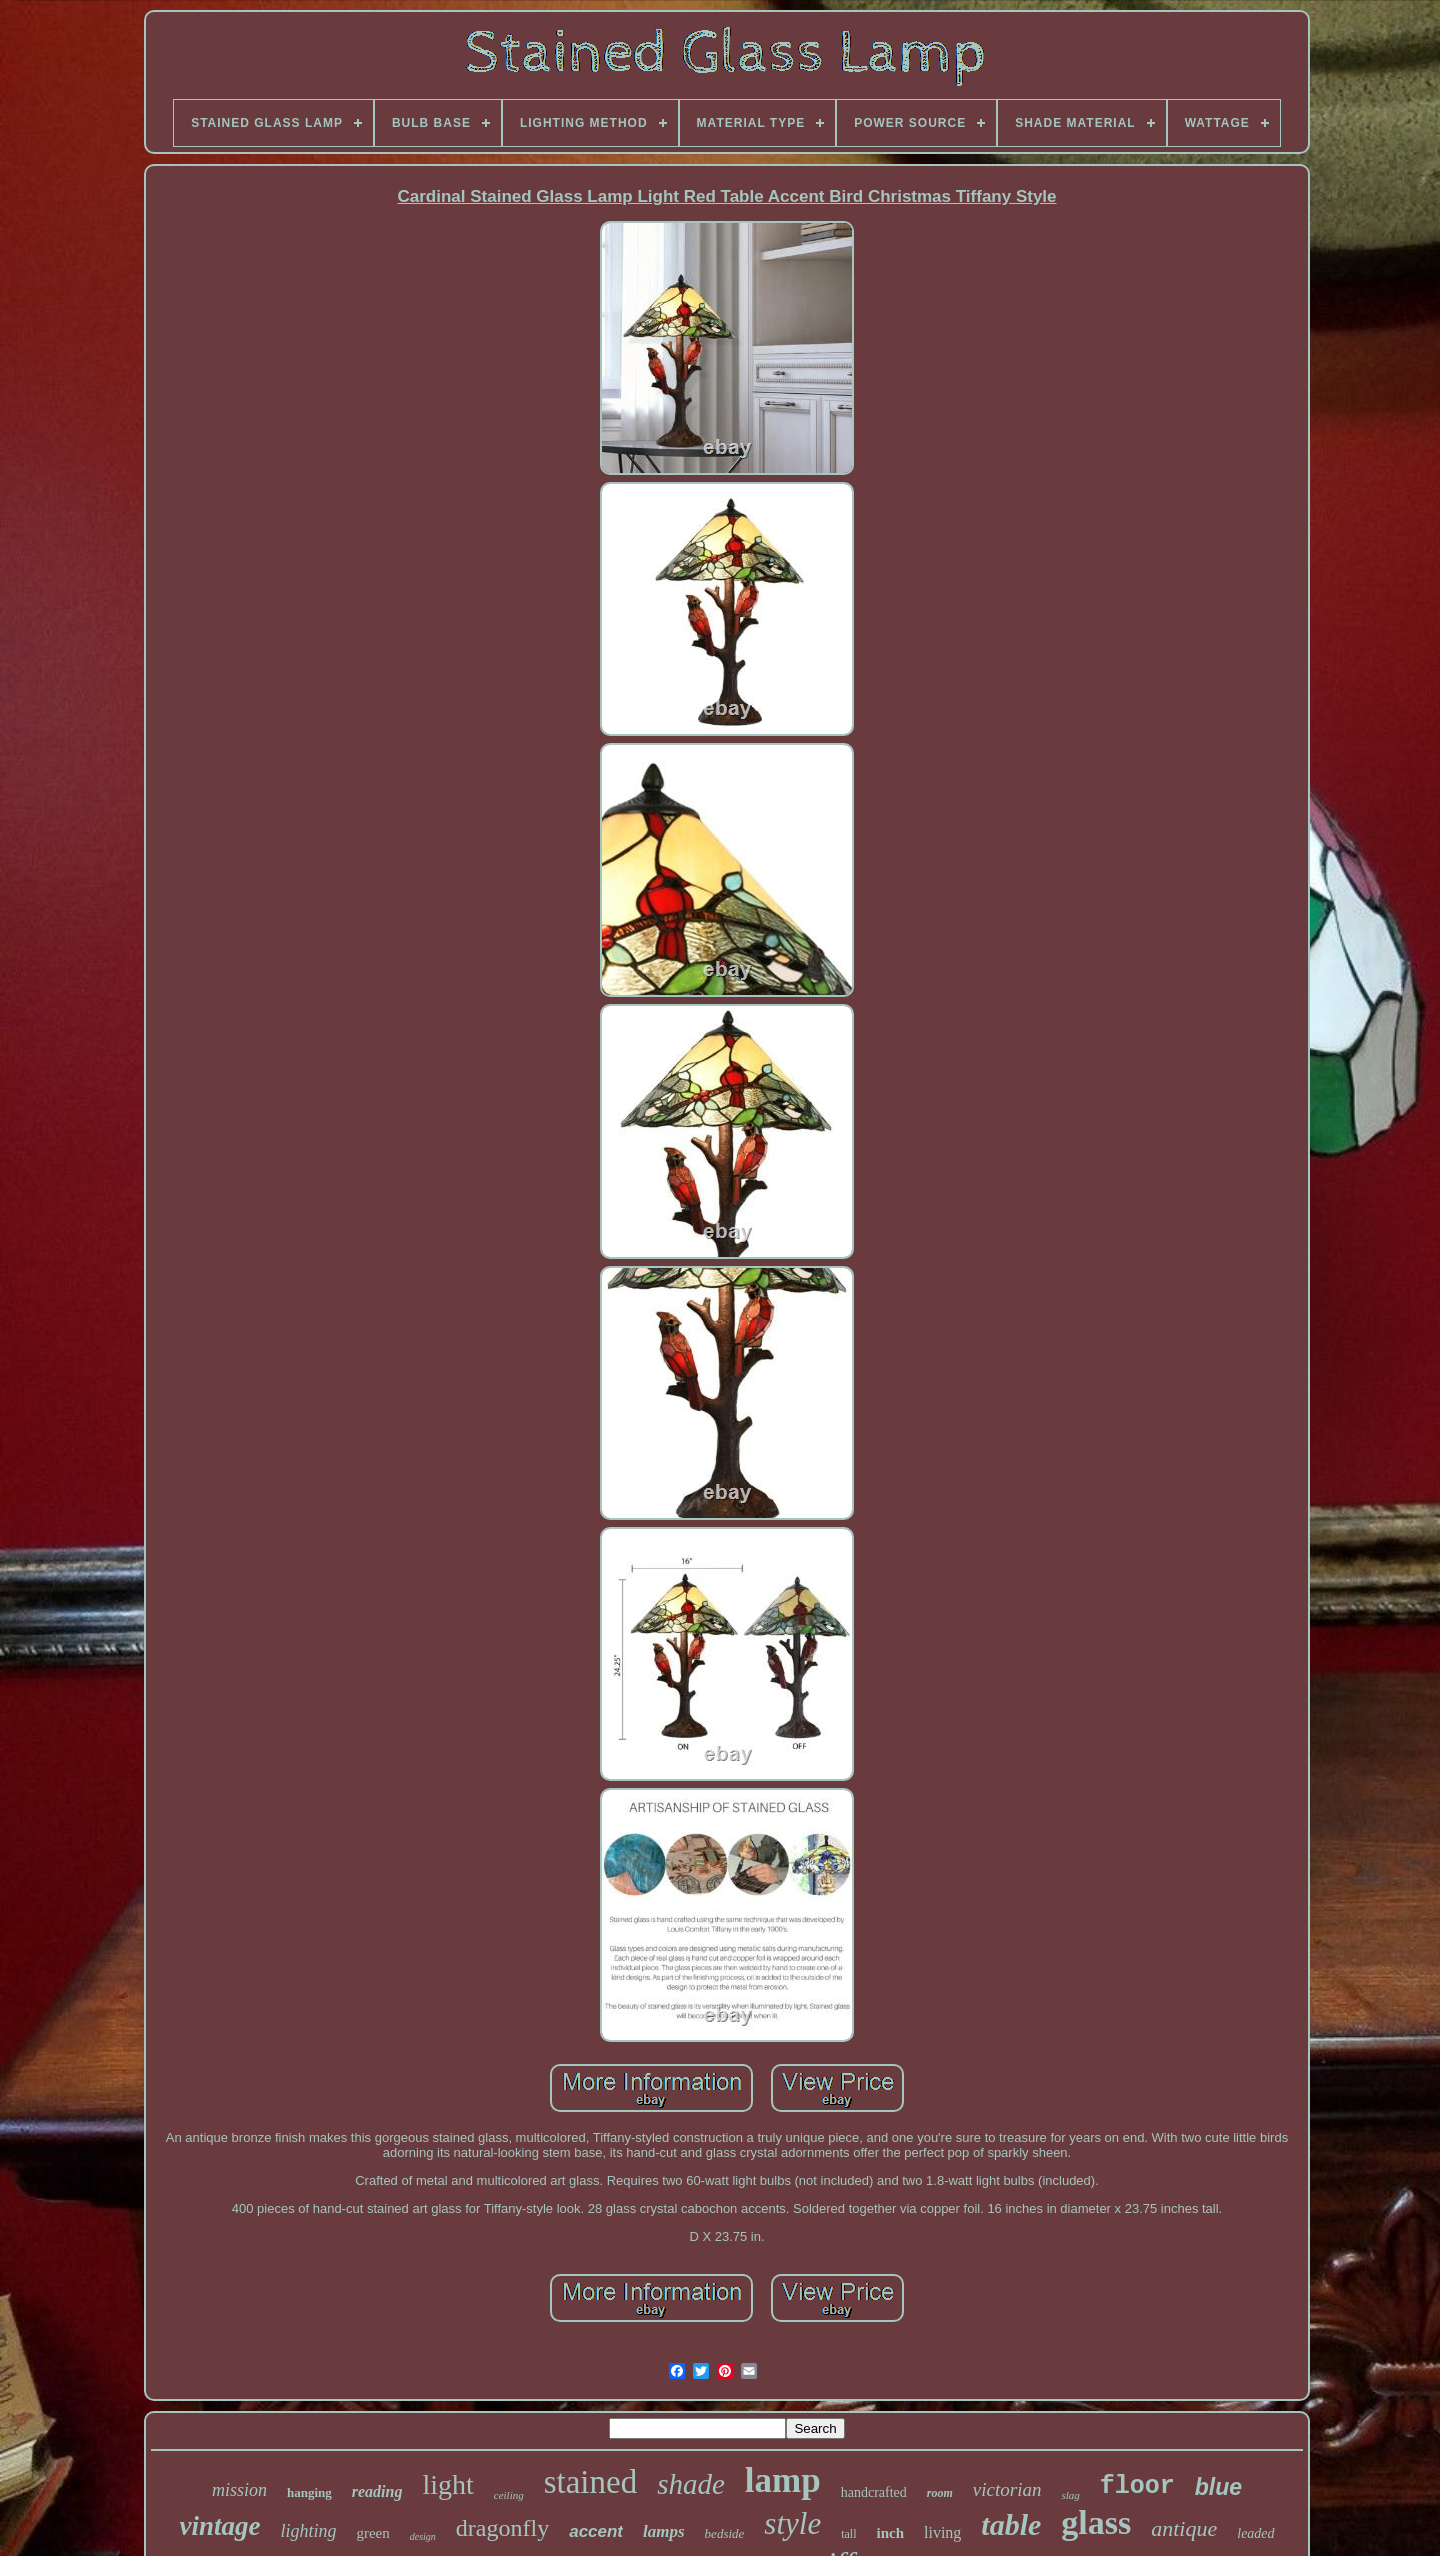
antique (1184, 2528)
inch (890, 2533)
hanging (309, 2492)
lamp (783, 2480)
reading (377, 2491)
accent (596, 2531)
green (372, 2533)
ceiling (509, 2495)
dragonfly (502, 2528)
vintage (219, 2526)
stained (590, 2482)
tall (848, 2534)
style (792, 2523)
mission (239, 2490)
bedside (725, 2533)
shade (691, 2484)
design (423, 2536)
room (940, 2493)
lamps (664, 2531)
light (447, 2484)
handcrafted (874, 2492)
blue (1218, 2487)
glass (1096, 2522)
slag (1070, 2495)
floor (1137, 2486)
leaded (1255, 2533)
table (1011, 2524)
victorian (1007, 2489)
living (942, 2532)
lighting (308, 2531)
